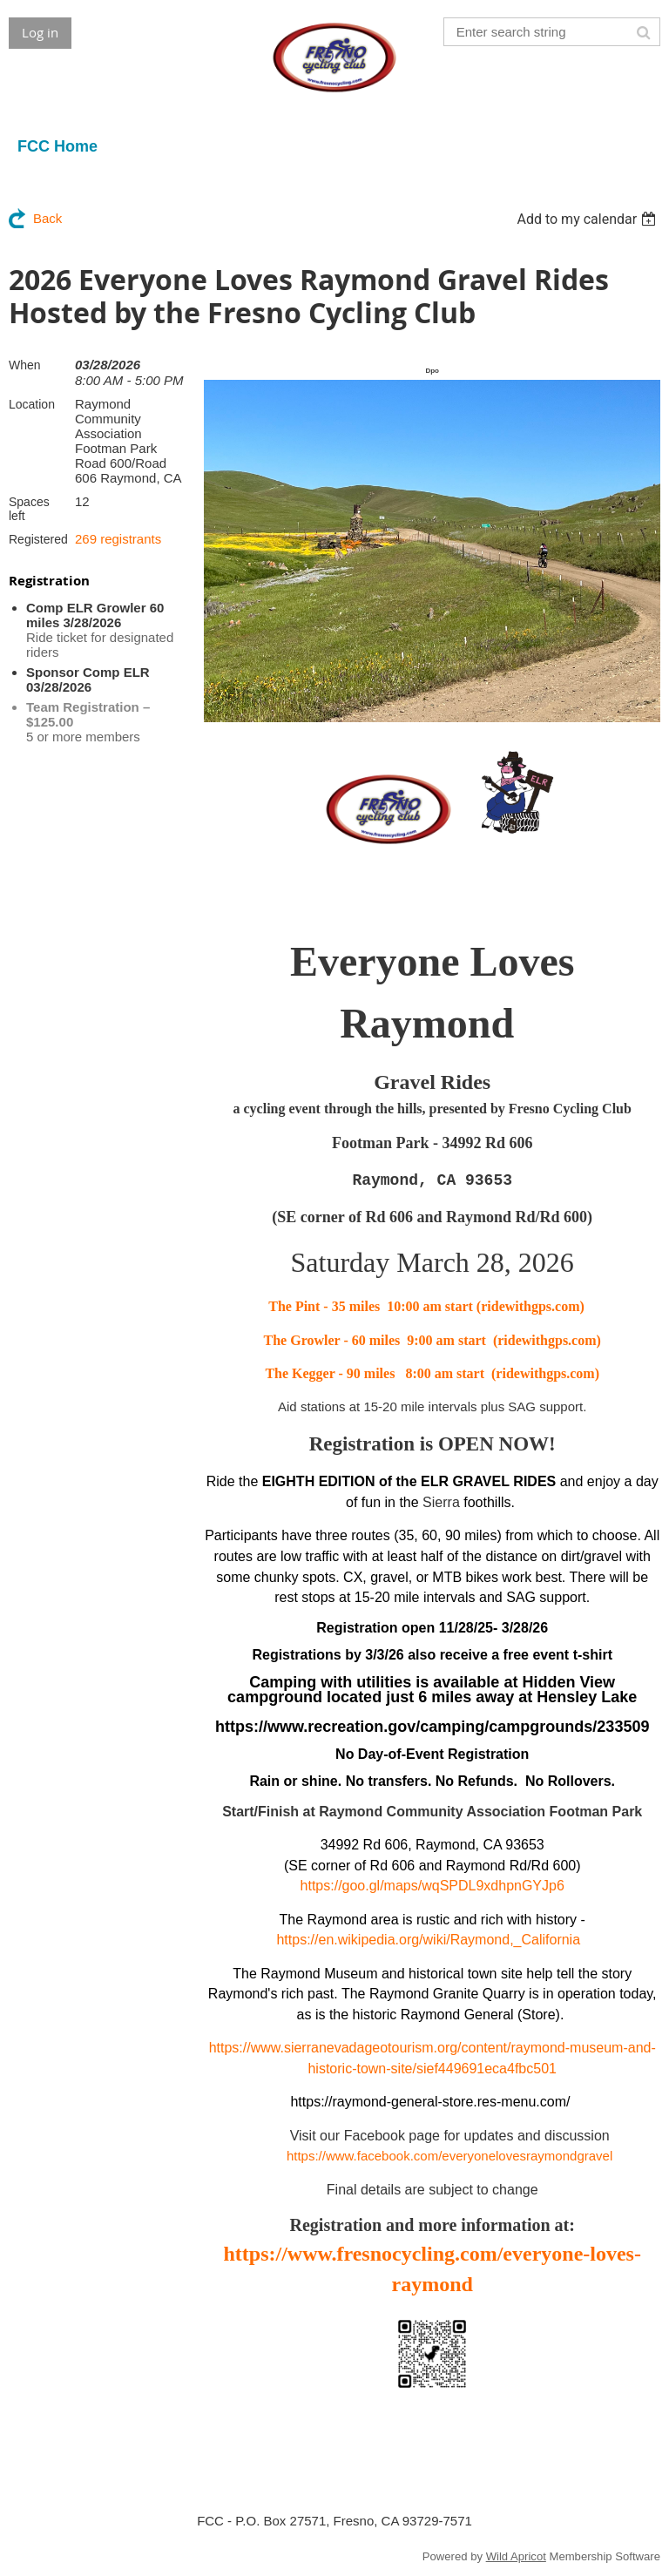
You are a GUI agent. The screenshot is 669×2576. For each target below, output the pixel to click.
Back (47, 218)
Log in (40, 32)
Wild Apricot (516, 2556)
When (25, 365)
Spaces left (29, 509)
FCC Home (57, 146)
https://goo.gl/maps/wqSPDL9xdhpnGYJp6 (432, 1885)
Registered (38, 539)
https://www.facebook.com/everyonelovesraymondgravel (447, 2155)
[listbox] (588, 219)
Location (32, 404)
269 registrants (118, 538)
